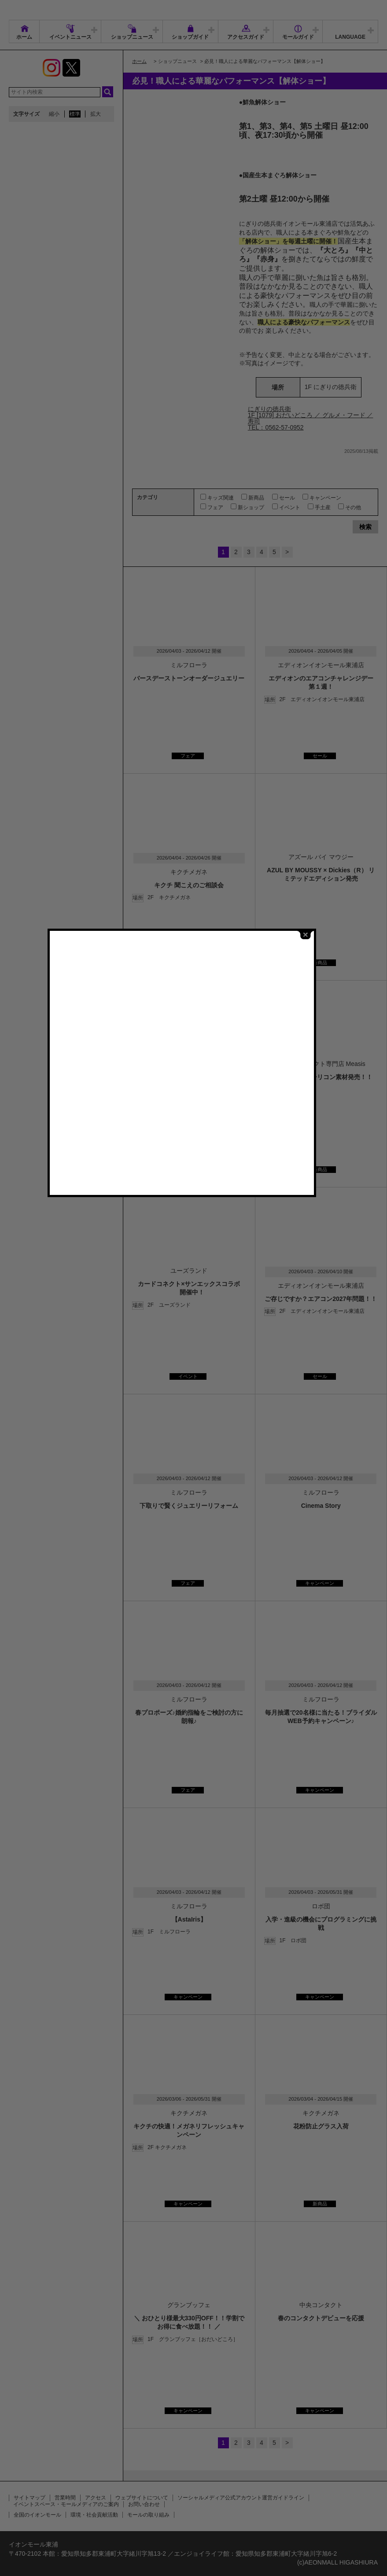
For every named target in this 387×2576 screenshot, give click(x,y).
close (317, 1165)
